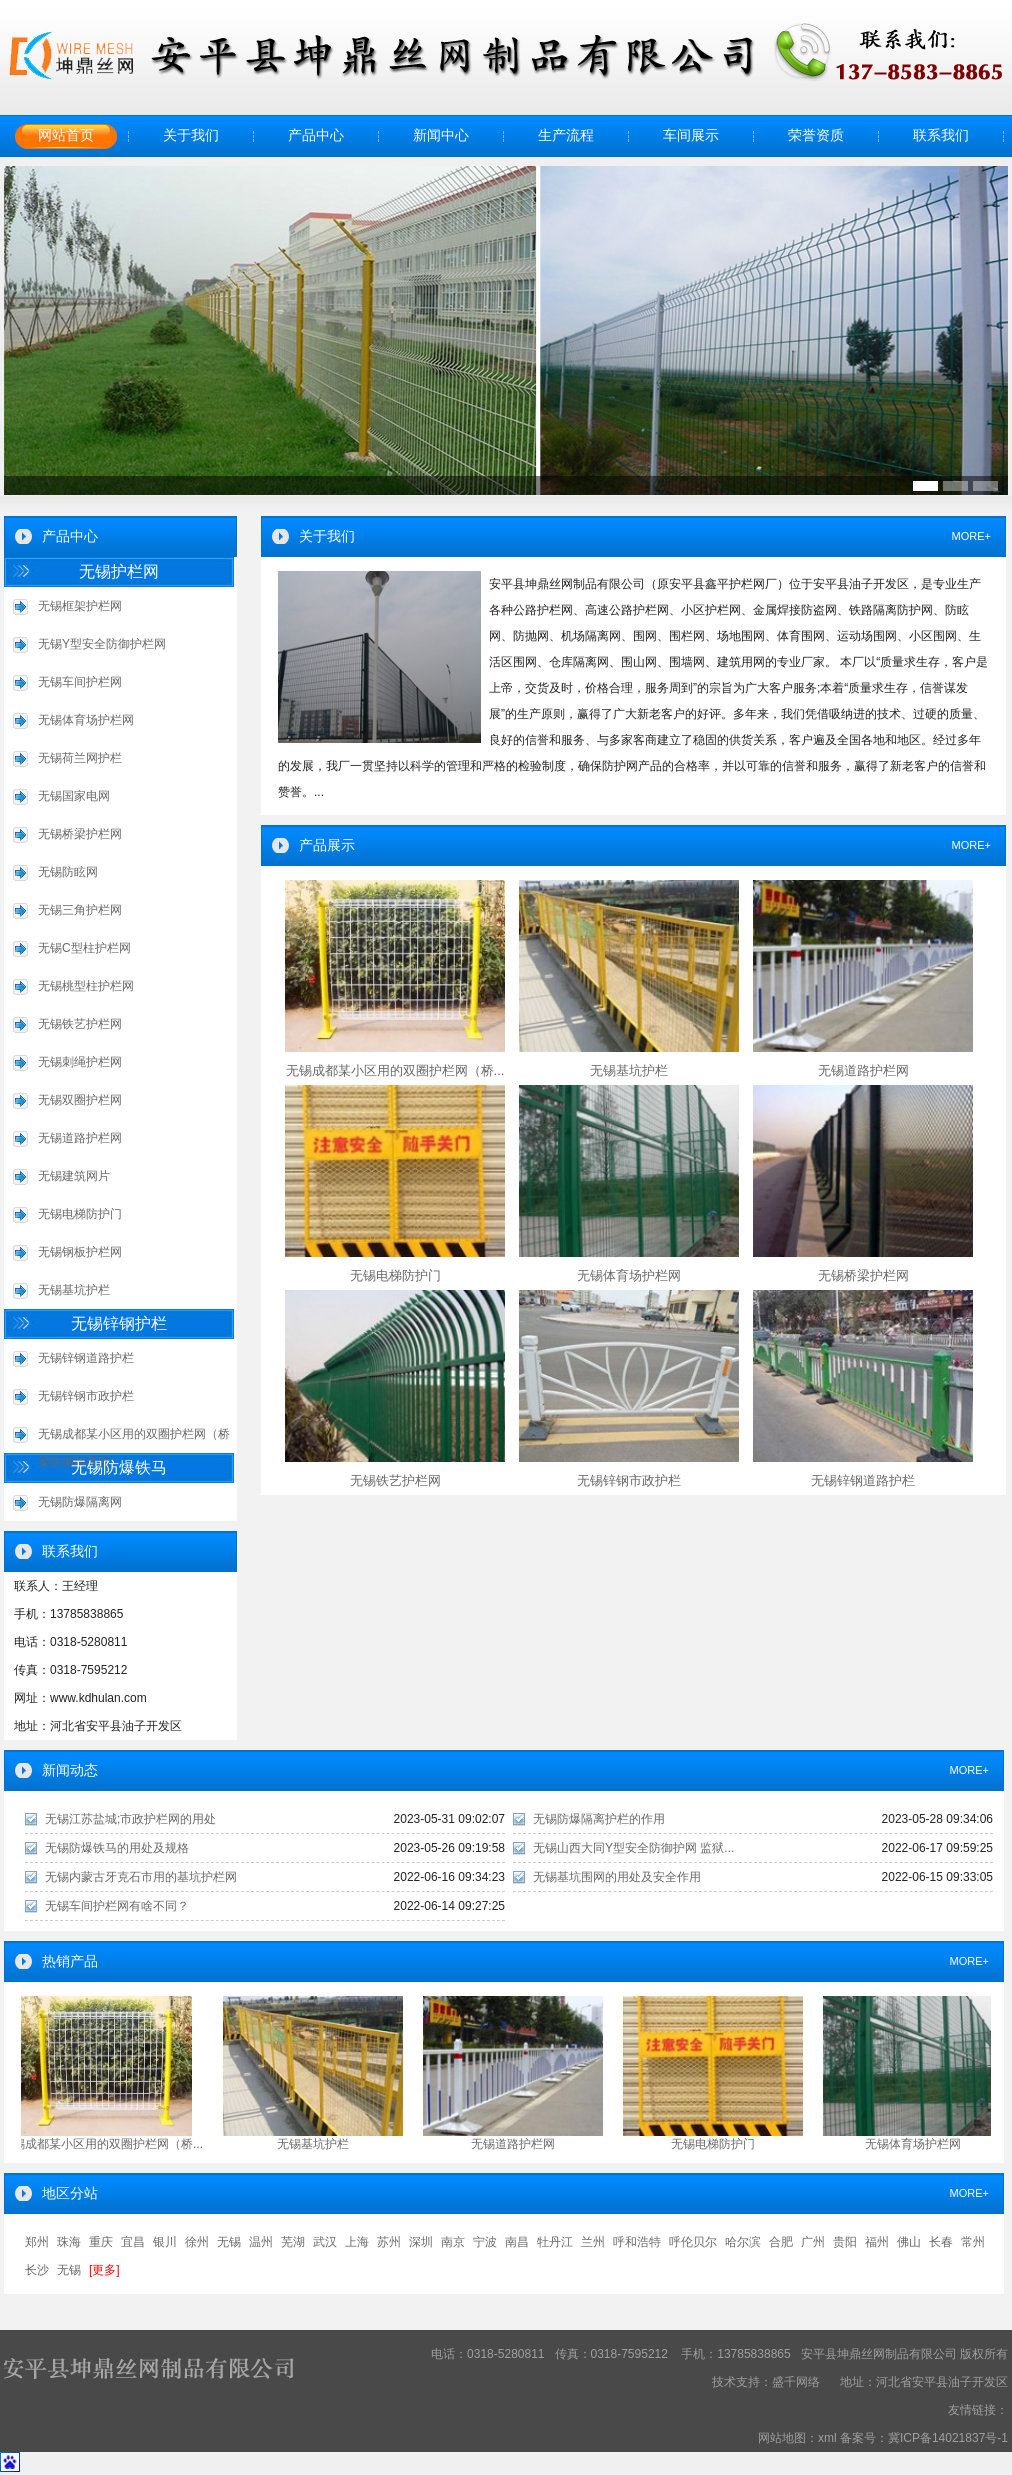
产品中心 (316, 135)
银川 (165, 2242)
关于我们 (191, 135)
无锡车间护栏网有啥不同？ (117, 1906)
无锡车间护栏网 (80, 682)
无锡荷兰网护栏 (80, 758)
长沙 (37, 2270)
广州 (813, 2242)
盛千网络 (796, 2382)
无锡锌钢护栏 (119, 1323)
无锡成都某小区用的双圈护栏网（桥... (105, 2144)
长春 (941, 2242)
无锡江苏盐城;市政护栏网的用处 (130, 1819)
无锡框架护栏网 (80, 606)
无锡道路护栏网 (80, 1138)
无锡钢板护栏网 (80, 1252)
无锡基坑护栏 (74, 1290)
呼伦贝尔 (693, 2242)
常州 (973, 2242)
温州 (261, 2242)
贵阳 (845, 2242)
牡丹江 (555, 2242)
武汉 (325, 2242)
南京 (453, 2242)
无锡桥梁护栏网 (80, 834)
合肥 (781, 2242)
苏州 (389, 2242)
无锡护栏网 (119, 571)
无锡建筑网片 (74, 1176)
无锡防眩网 (68, 872)
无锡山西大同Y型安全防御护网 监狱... (633, 1848)
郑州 (37, 2242)
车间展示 (691, 135)
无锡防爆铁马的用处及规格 (117, 1848)
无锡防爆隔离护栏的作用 (599, 1819)
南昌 (517, 2242)
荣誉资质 (816, 135)
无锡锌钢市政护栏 (86, 1396)
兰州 (593, 2242)
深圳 (421, 2242)
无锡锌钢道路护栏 (86, 1358)
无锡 (229, 2242)
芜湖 (293, 2242)
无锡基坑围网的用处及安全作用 (617, 1877)
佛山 (909, 2242)
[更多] (104, 2270)
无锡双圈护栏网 (80, 1100)
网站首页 (66, 135)
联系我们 (941, 135)
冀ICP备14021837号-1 (948, 2438)
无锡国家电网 (74, 796)
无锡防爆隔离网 (80, 1502)
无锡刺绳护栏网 (80, 1062)
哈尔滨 (743, 2242)
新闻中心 (441, 135)
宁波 (485, 2242)
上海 (357, 2242)
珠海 (69, 2242)
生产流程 (566, 135)
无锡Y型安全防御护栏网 (102, 644)
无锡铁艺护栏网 (80, 1024)
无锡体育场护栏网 (86, 720)
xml (827, 2438)
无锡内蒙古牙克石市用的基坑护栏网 (141, 1877)
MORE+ (971, 536)
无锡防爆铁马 (119, 1467)
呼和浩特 (637, 2242)
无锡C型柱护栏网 (84, 948)
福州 (877, 2242)
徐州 (197, 2242)
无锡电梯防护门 (80, 1214)
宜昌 (133, 2242)
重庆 (101, 2242)
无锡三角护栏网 (80, 910)
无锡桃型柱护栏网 (86, 986)
